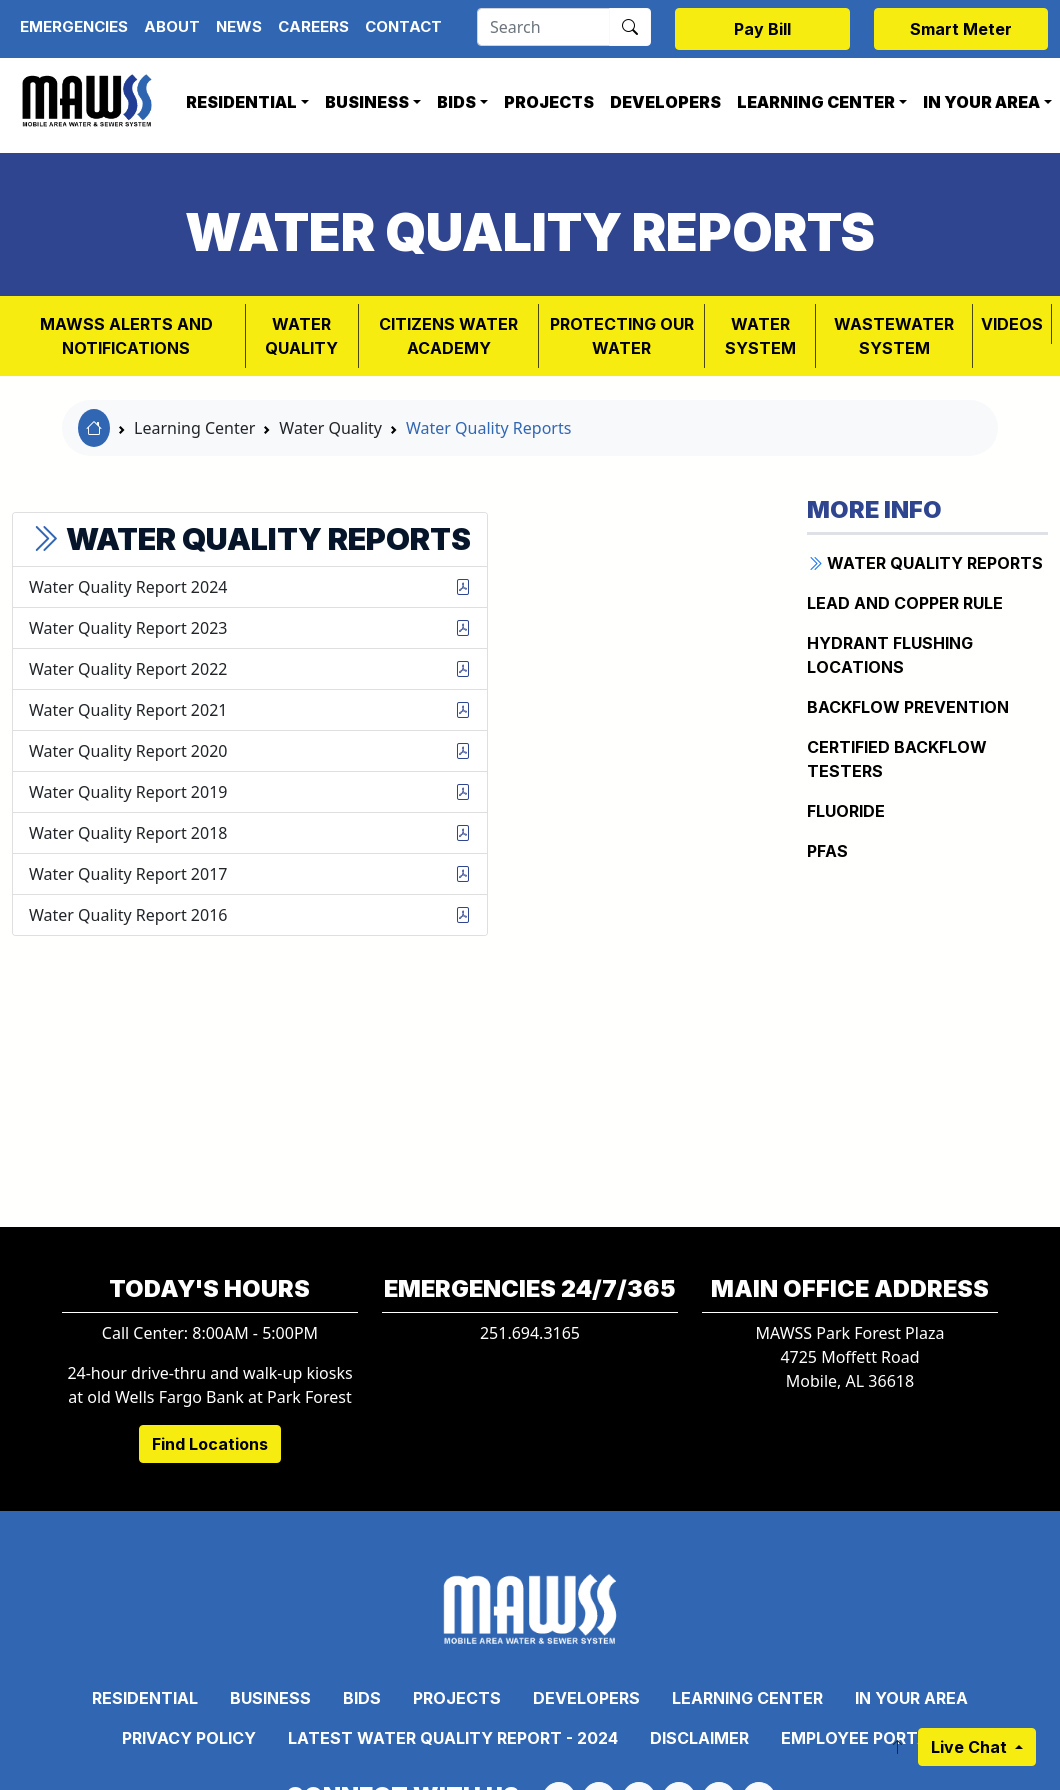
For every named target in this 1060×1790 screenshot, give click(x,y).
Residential (241, 102)
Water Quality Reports (488, 428)
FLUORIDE (846, 811)
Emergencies (74, 26)
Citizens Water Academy (448, 336)
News (239, 26)
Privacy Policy (189, 1738)
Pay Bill (762, 29)
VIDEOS (1012, 324)
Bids (456, 102)
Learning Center (816, 102)
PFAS (827, 851)
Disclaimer (699, 1738)
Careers (313, 26)
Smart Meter (961, 29)
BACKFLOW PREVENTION (908, 707)
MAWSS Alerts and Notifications (126, 336)
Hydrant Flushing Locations (890, 655)
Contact (403, 26)
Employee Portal (859, 1738)
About (172, 26)
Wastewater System (894, 336)
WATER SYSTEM (760, 336)
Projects (549, 102)
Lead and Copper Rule (905, 603)
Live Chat (971, 1747)
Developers (665, 102)
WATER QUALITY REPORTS (925, 563)
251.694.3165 (530, 1333)
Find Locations (210, 1444)
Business (367, 102)
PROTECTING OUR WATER (622, 336)
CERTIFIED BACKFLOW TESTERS (897, 759)
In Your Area (911, 1698)
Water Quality (301, 336)
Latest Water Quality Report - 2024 (453, 1738)
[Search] (543, 27)
